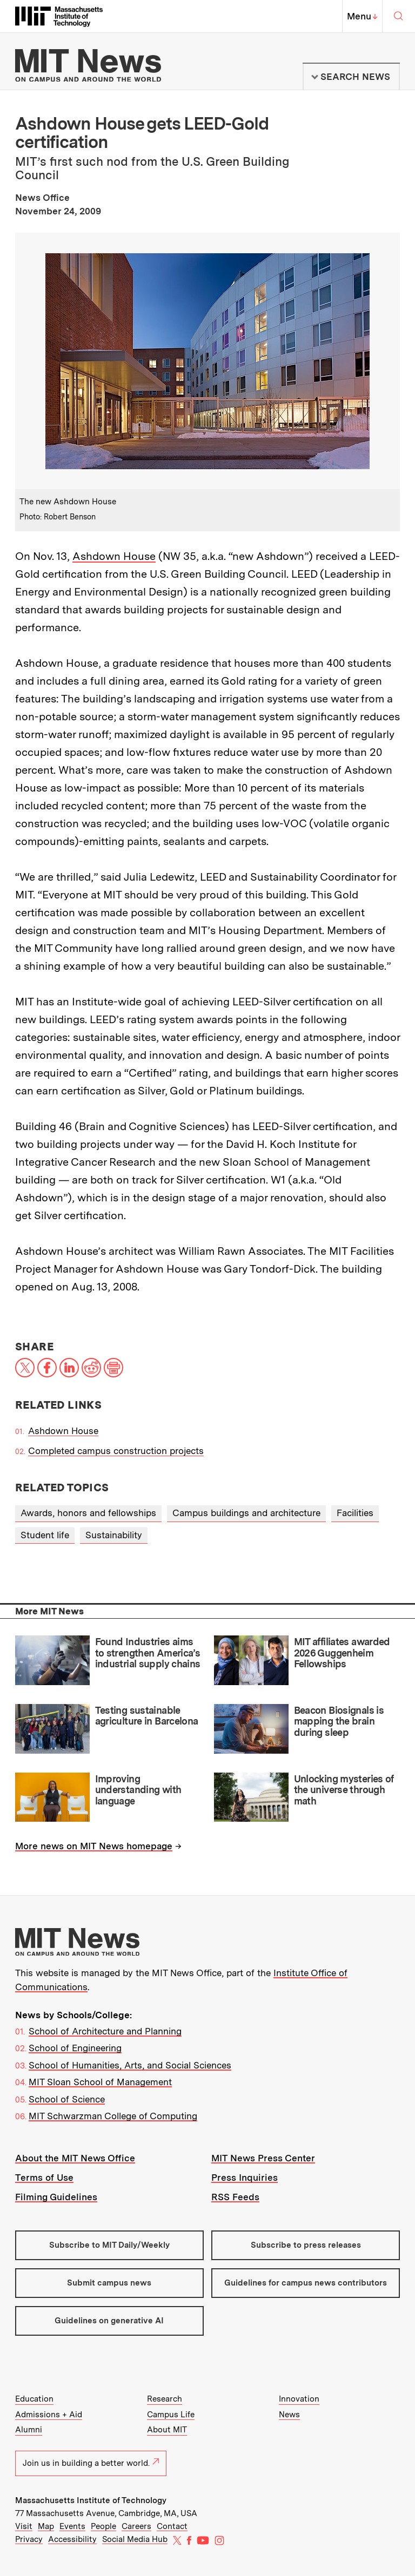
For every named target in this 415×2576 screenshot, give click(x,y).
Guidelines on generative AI (109, 2320)
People (103, 2526)
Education (34, 2399)
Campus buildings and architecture (246, 1512)
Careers (136, 2526)
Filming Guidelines (56, 2197)
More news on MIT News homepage (93, 1846)
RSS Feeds (235, 2197)
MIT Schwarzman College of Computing (113, 2116)
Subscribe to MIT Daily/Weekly (109, 2245)
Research (164, 2399)
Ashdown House (114, 556)
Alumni (28, 2430)
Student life (45, 1535)
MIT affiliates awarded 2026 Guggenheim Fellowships (342, 1652)
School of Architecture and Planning (105, 2031)
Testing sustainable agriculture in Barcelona (146, 1716)
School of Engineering (75, 2048)
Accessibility (72, 2539)
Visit (23, 2526)
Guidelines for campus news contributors (305, 2283)
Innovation (299, 2399)
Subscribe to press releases (306, 2245)
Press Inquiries (244, 2177)
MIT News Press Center (263, 2158)
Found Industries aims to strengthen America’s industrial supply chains (147, 1652)
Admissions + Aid (48, 2414)
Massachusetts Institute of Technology (90, 2500)
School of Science (67, 2099)
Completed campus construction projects (116, 1450)
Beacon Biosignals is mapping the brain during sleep (339, 1721)
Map (46, 2526)
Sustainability (113, 1535)
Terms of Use (44, 2177)
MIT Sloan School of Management (100, 2082)
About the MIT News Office (75, 2158)
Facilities (355, 1512)
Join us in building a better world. (91, 2463)
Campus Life (171, 2414)
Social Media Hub (135, 2539)
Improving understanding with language (138, 1790)
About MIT (167, 2430)
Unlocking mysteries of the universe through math (344, 1790)
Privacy (29, 2539)
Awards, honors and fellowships (88, 1512)
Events (72, 2526)
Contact (172, 2526)
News (289, 2414)
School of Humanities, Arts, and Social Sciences (130, 2065)
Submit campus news (109, 2283)
